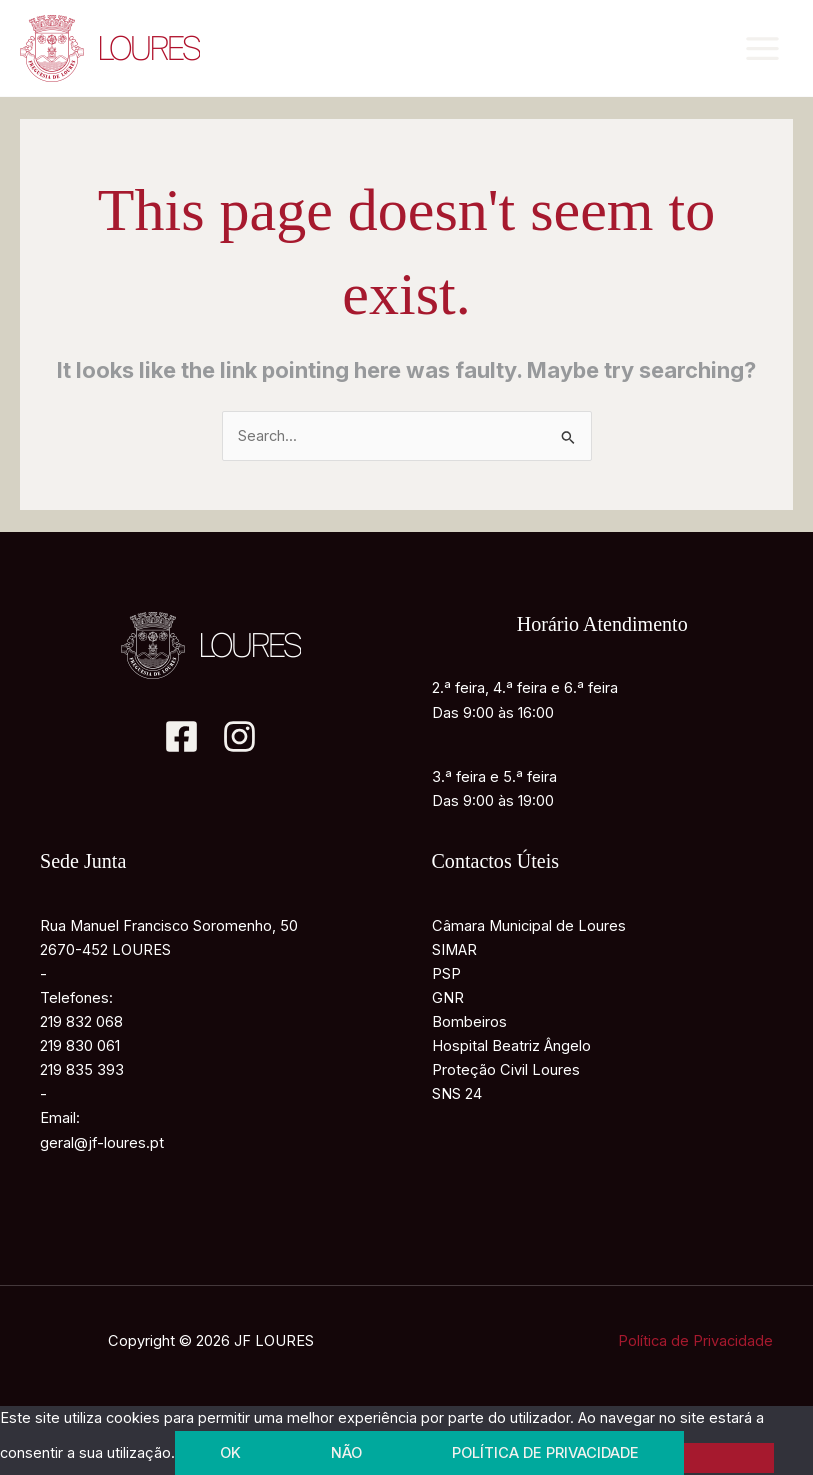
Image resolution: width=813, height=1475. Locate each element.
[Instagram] (239, 736)
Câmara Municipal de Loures (529, 926)
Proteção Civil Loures (506, 1070)
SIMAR (454, 950)
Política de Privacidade (695, 1341)
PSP (446, 974)
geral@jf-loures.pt (102, 1143)
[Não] (729, 1458)
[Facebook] (181, 736)
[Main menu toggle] (762, 48)
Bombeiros (469, 1022)
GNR (448, 998)
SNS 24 (457, 1094)
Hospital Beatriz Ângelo (511, 1046)
